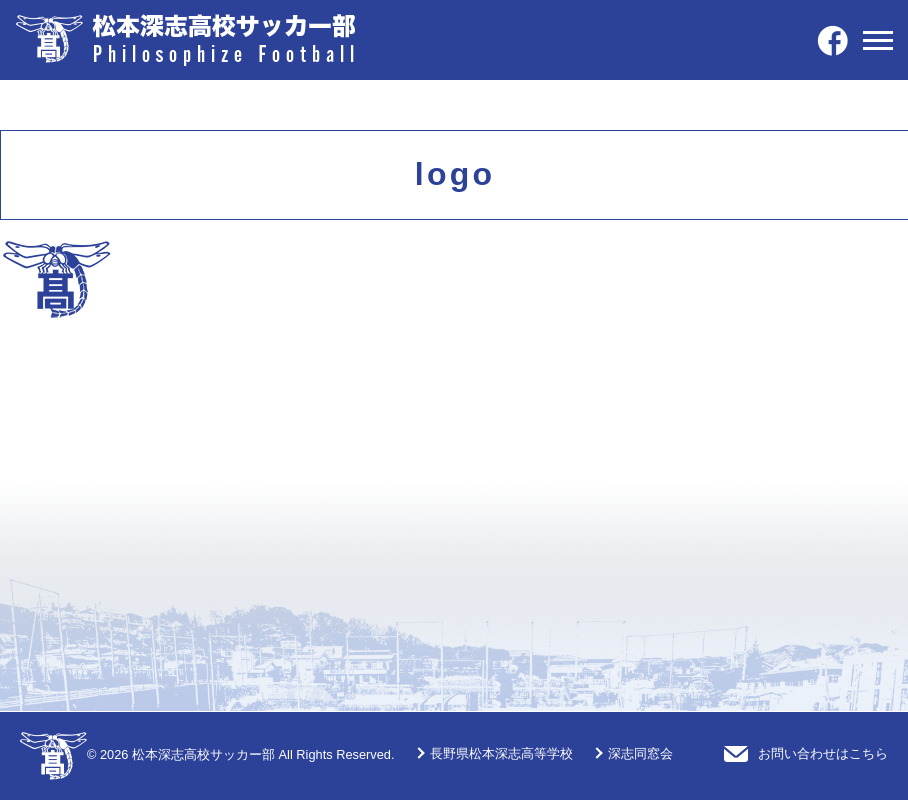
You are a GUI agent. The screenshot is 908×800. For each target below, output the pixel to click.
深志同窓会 (640, 753)
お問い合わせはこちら (823, 753)
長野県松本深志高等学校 (501, 753)
